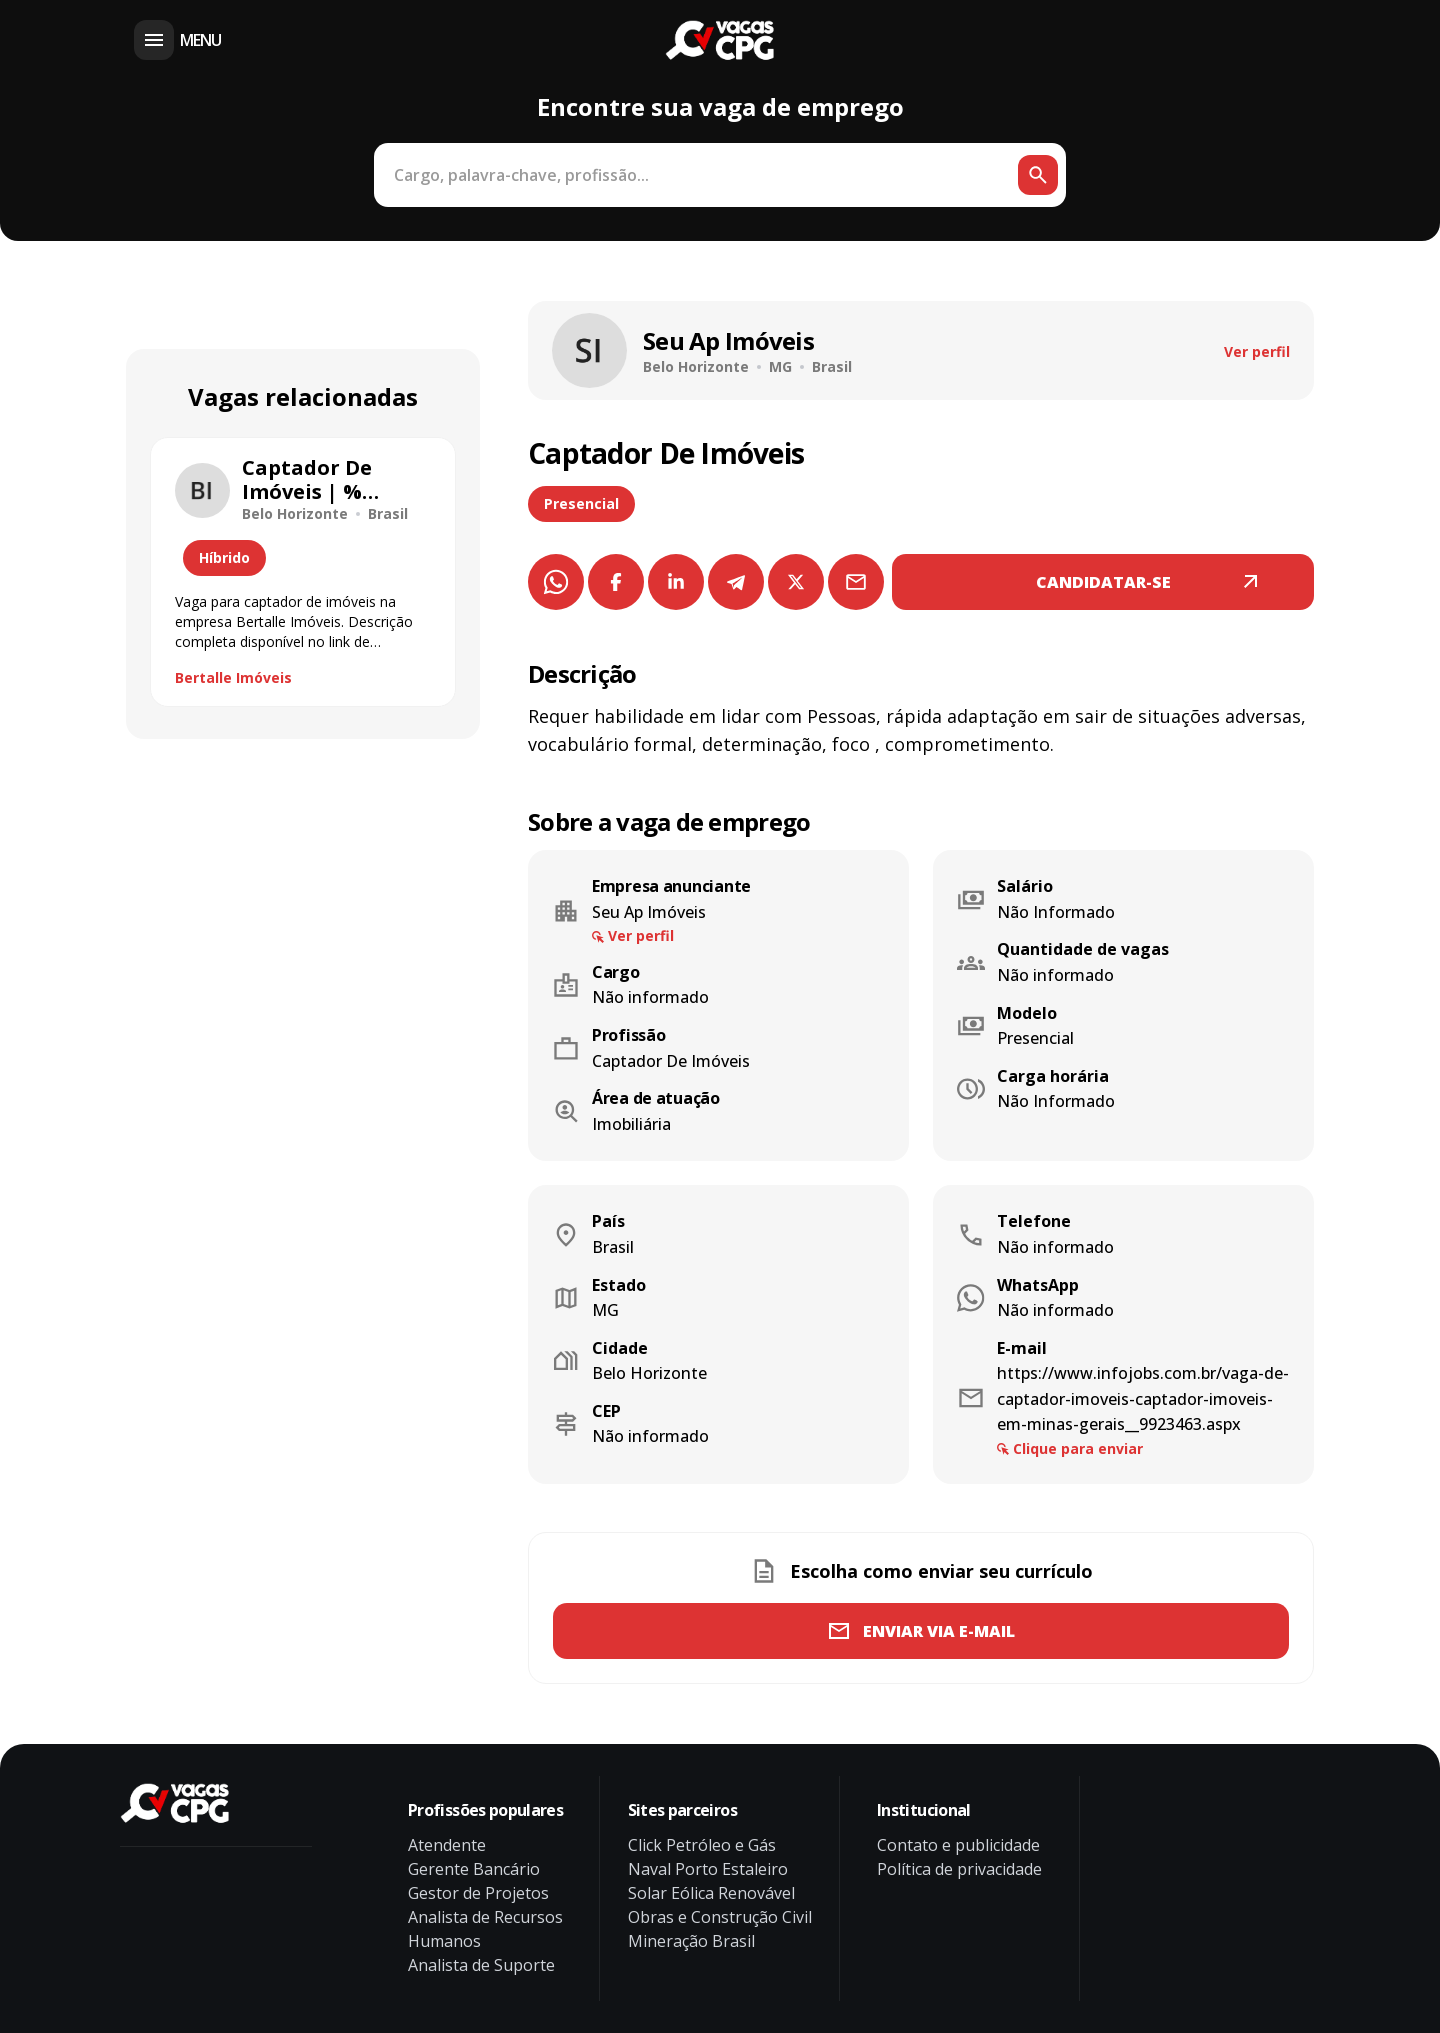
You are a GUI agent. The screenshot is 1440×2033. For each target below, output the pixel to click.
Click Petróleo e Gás (702, 1845)
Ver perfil (1257, 351)
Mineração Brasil (691, 1941)
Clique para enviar (1078, 1448)
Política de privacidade (959, 1869)
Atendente (447, 1845)
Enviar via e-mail (939, 1631)
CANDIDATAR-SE (1103, 582)
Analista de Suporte (481, 1965)
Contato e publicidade (958, 1845)
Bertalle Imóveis (233, 677)
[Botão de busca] (1038, 175)
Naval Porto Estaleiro (708, 1869)
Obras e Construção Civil (720, 1917)
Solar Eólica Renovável (711, 1893)
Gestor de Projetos (478, 1893)
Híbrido (224, 557)
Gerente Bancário (474, 1869)
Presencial (581, 503)
